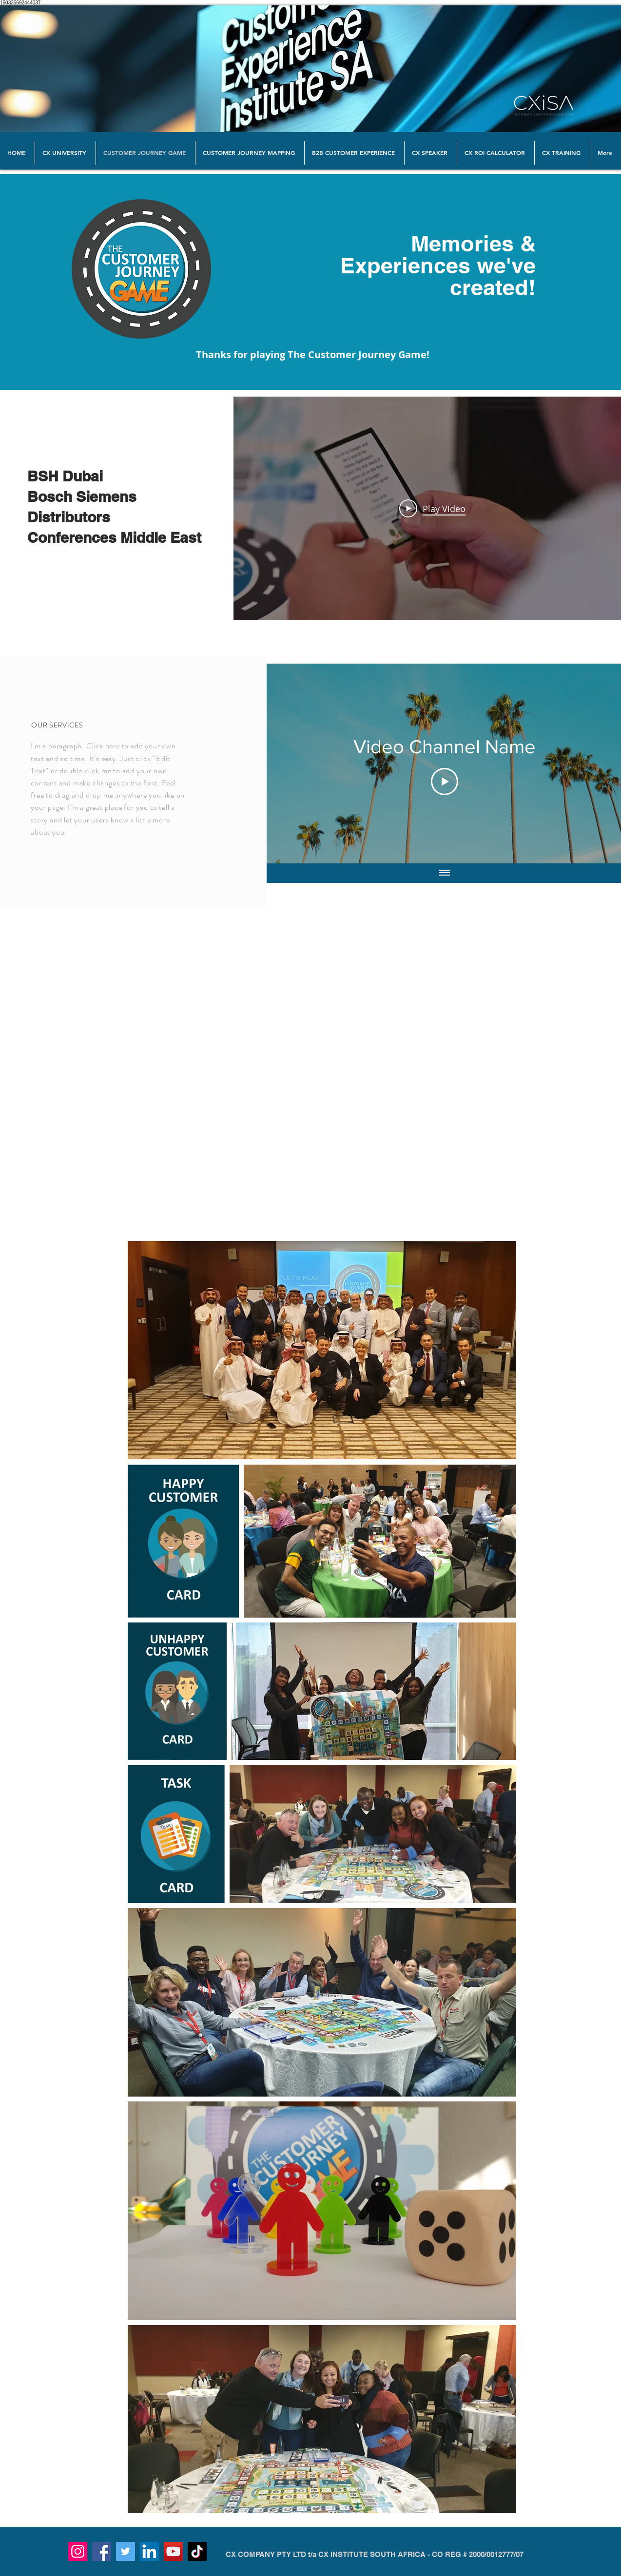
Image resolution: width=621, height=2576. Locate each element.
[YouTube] (173, 2551)
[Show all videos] (444, 873)
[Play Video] (432, 508)
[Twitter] (125, 2551)
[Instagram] (77, 2551)
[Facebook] (101, 2551)
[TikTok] (197, 2551)
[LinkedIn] (149, 2551)
